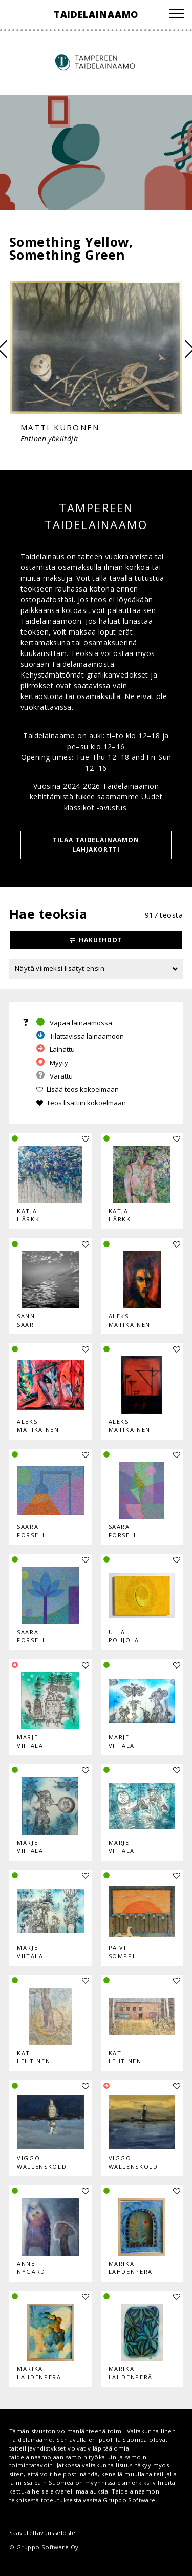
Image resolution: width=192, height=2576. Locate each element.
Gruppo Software (129, 2500)
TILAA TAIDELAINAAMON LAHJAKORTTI (96, 845)
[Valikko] (176, 15)
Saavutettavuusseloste (42, 2533)
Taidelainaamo (96, 14)
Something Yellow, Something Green (71, 248)
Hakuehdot (101, 940)
